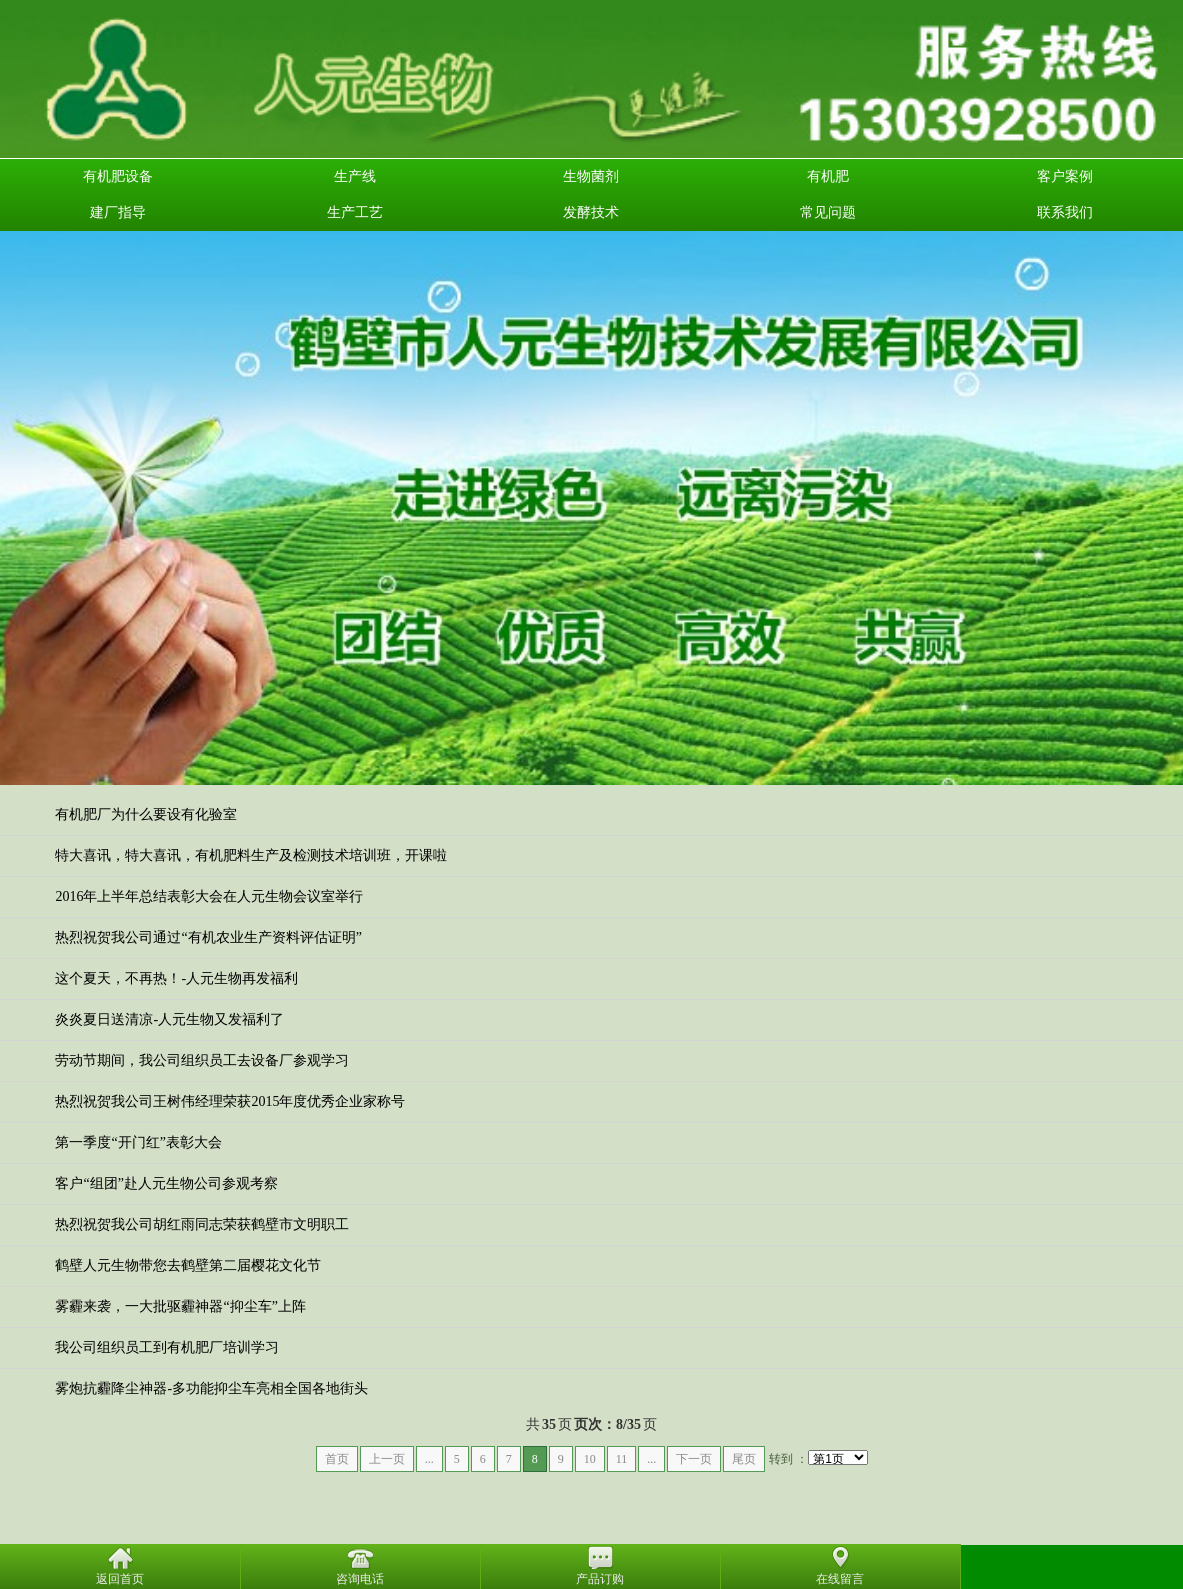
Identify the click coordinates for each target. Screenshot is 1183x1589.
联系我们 (1065, 212)
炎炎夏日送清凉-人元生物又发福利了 (169, 1019)
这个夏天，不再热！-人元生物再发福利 (176, 978)
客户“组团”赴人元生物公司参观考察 (166, 1183)
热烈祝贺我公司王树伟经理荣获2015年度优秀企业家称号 (230, 1101)
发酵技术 (591, 212)
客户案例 (1065, 176)
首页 (337, 1459)
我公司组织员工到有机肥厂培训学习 (167, 1347)
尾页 (744, 1459)
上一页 (387, 1459)
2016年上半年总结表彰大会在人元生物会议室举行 (209, 896)
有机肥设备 (118, 176)
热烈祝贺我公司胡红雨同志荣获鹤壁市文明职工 (202, 1224)
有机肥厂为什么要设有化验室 (146, 814)
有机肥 (828, 176)
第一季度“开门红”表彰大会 (138, 1142)
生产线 (355, 176)
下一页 (694, 1459)
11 (622, 1459)
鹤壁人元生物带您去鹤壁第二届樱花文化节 (188, 1265)
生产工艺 (355, 212)
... (429, 1459)
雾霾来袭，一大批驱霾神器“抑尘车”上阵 (180, 1306)
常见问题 (828, 212)
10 (590, 1459)
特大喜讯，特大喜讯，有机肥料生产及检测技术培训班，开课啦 (251, 855)
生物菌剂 (591, 176)
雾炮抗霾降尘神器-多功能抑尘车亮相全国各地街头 (211, 1388)
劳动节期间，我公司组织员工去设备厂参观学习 (202, 1060)
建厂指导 (118, 212)
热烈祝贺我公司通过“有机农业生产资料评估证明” (208, 937)
